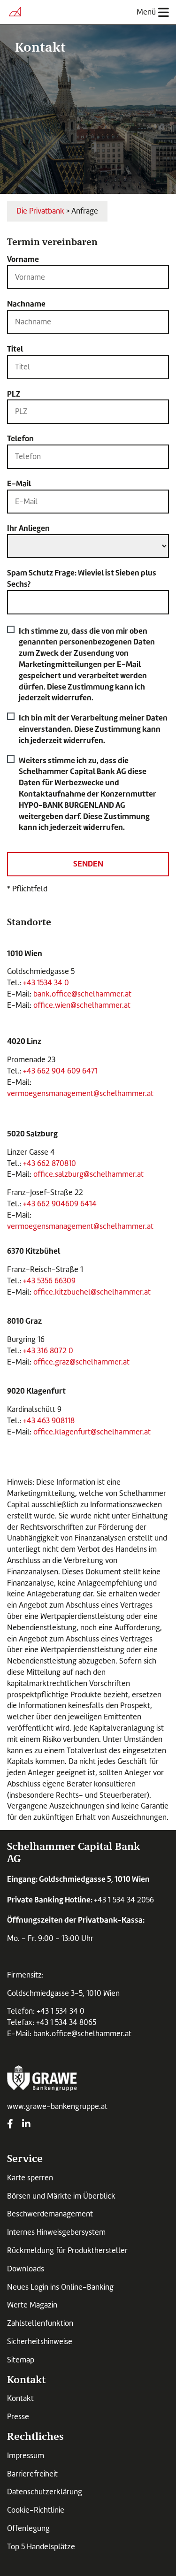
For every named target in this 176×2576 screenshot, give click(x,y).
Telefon (20, 438)
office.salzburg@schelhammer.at (88, 1174)
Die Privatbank (40, 211)
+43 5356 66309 (49, 1281)
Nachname (26, 304)
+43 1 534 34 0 (60, 2011)
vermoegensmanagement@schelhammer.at (80, 1093)
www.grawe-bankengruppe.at (57, 2106)
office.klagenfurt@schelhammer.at (92, 1432)
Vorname (23, 259)
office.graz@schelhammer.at (81, 1362)
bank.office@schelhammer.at (83, 994)
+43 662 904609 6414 (60, 1204)
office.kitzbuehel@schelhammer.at (92, 1292)
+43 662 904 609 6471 (60, 1071)
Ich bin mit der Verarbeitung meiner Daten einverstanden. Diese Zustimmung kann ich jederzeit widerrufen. (93, 716)
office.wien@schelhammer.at (81, 1005)
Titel (15, 349)
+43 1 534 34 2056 (124, 1900)
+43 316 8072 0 (48, 1351)
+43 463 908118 (49, 1421)
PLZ (14, 394)
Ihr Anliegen (28, 528)
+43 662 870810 (49, 1163)
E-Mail (19, 483)
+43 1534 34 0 (46, 983)
